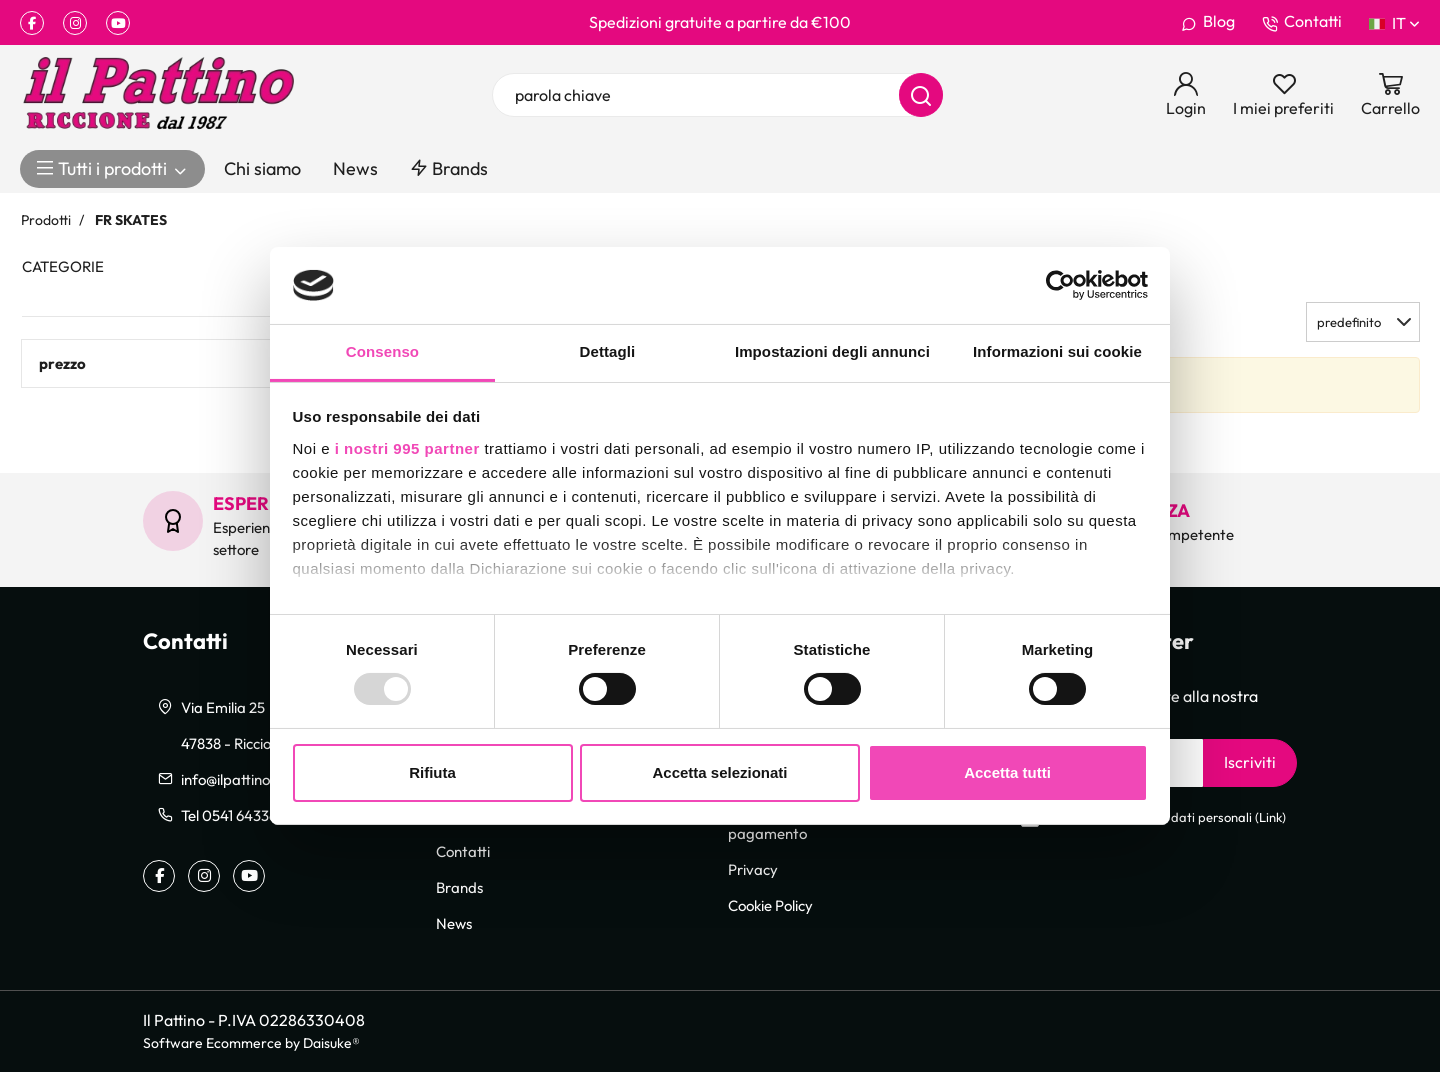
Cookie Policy (770, 905)
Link (1270, 817)
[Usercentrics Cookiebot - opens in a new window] (1060, 285)
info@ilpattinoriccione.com (266, 779)
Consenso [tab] (382, 351)
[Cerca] (921, 95)
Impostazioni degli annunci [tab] (832, 351)
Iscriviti (1250, 762)
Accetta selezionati (719, 772)
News (355, 168)
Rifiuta (432, 772)
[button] (1363, 322)
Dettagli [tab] (608, 351)
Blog (1208, 22)
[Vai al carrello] (1390, 95)
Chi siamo (262, 168)
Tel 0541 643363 (233, 815)
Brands (449, 168)
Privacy (753, 869)
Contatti (1302, 22)
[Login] (1186, 95)
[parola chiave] (717, 95)
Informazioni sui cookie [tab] (1057, 351)
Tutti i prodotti (112, 169)
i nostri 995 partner (407, 448)
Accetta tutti (1007, 772)
